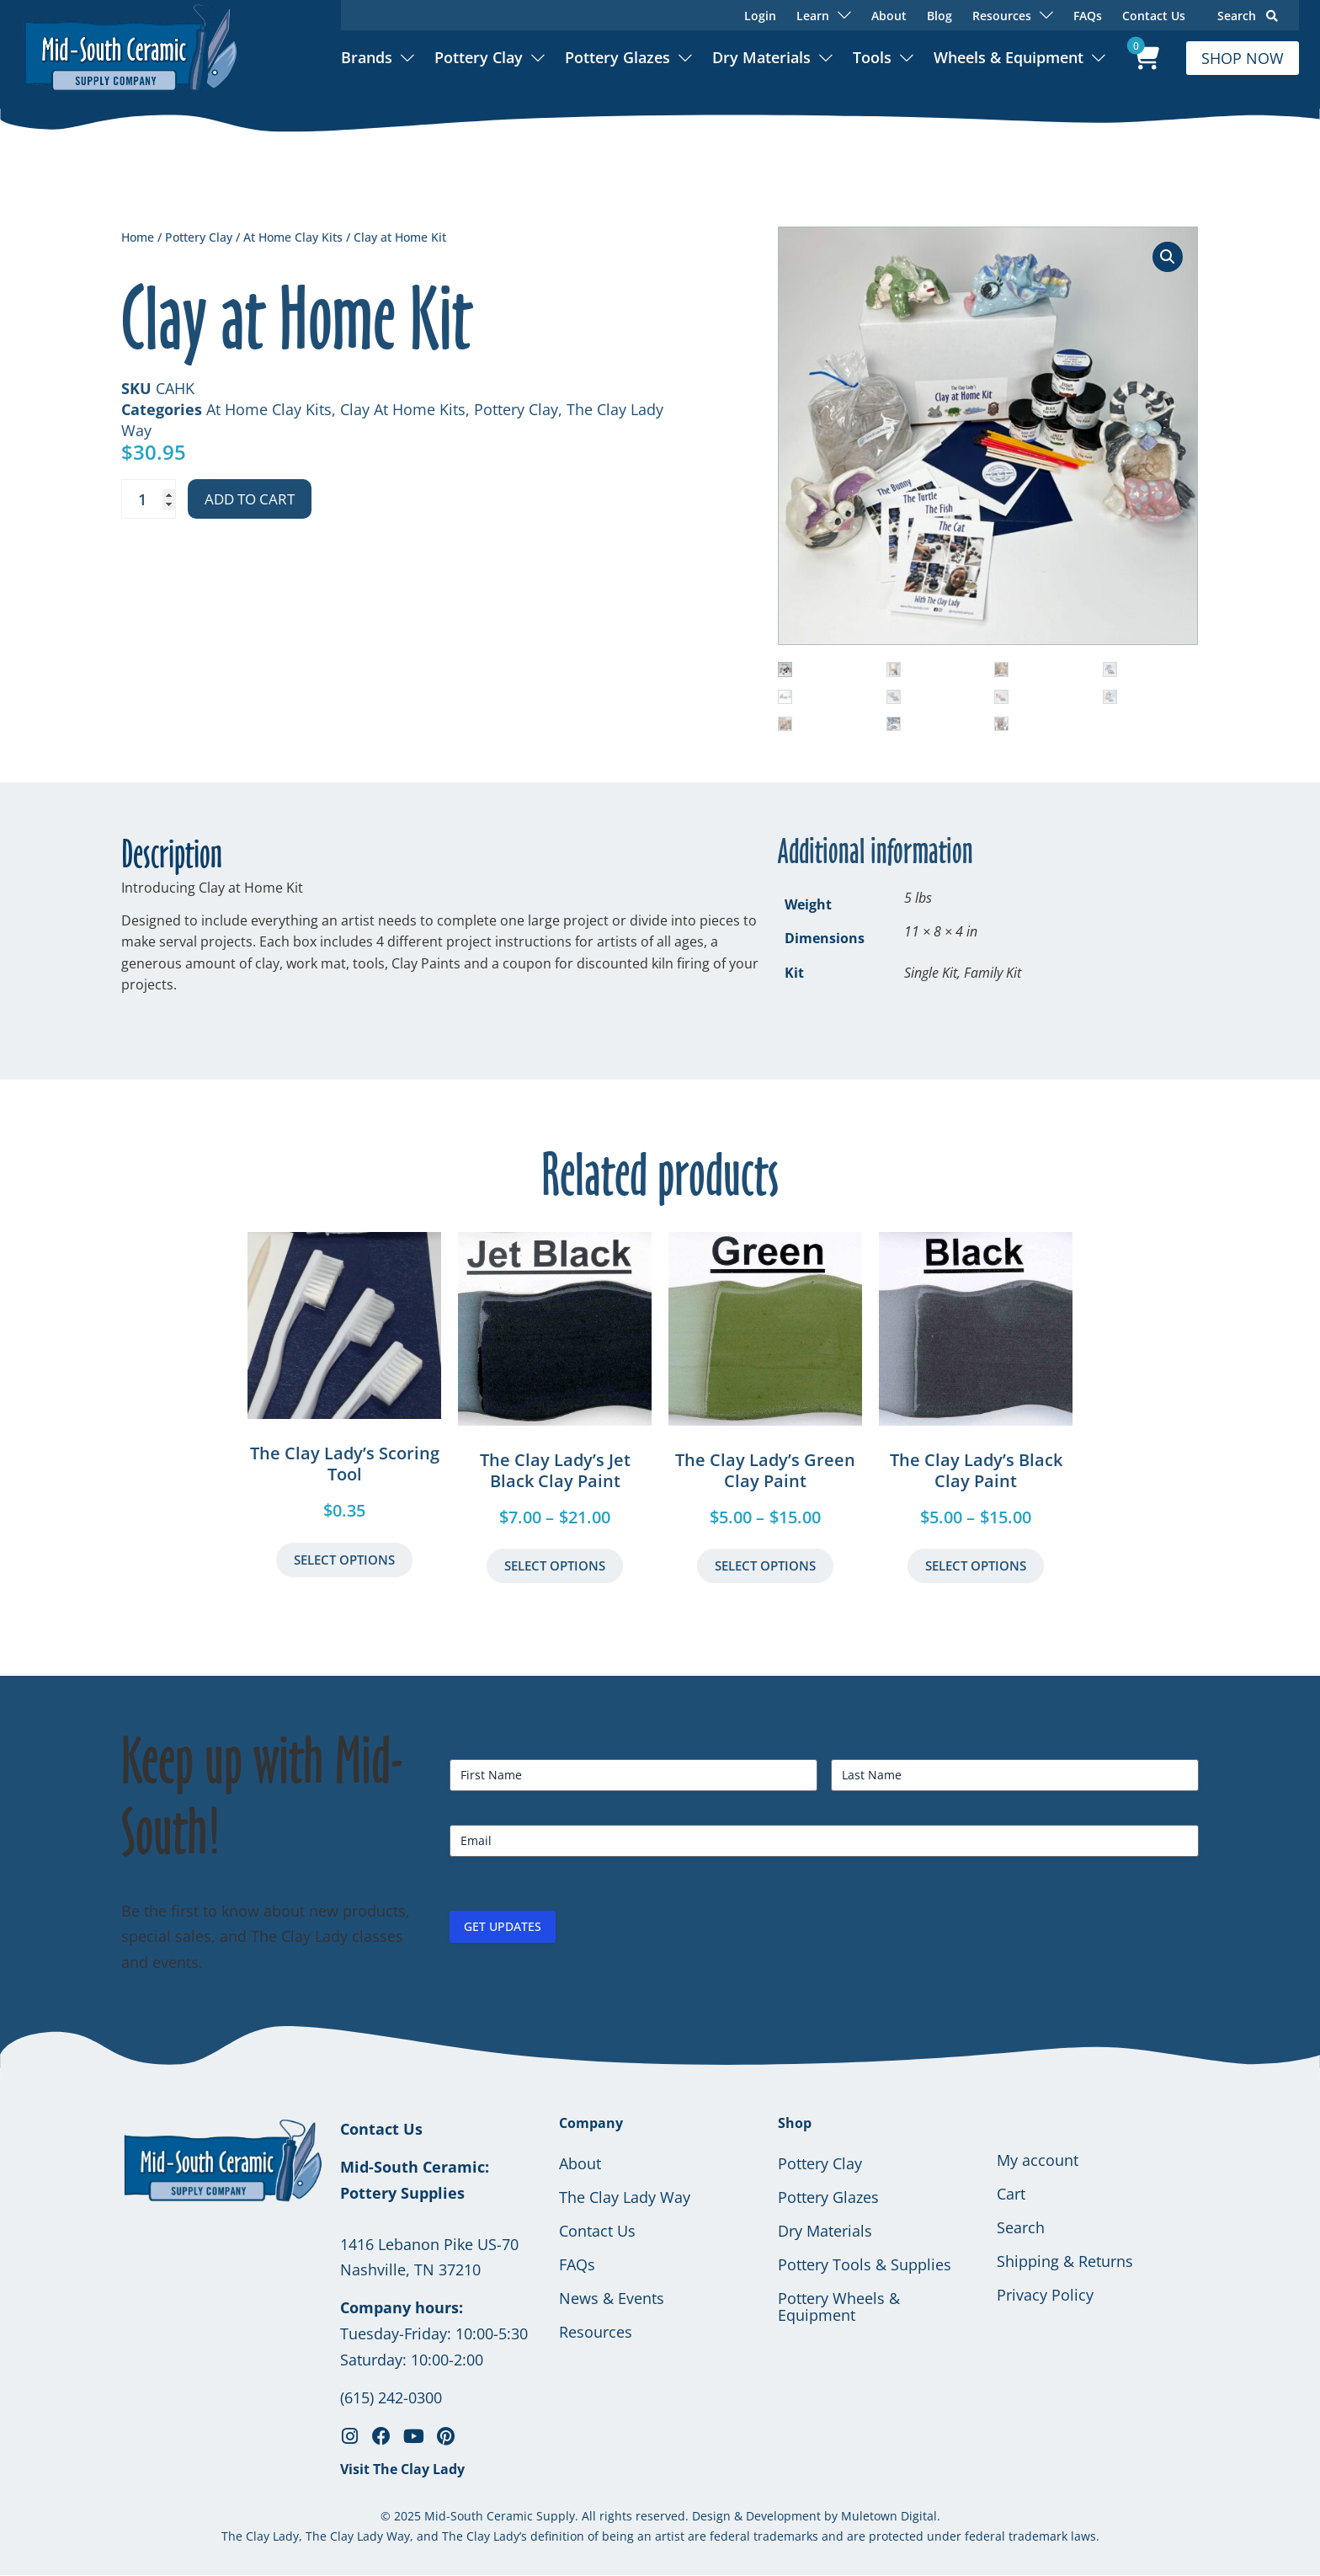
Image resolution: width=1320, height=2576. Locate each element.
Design (711, 2516)
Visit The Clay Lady (402, 2469)
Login (760, 16)
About (889, 16)
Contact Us (1153, 16)
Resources (595, 2332)
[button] (1167, 257)
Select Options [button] (344, 1559)
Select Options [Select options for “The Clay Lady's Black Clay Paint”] (975, 1565)
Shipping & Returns (1065, 2261)
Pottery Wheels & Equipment (839, 2306)
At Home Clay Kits (293, 237)
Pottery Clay (478, 57)
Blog (939, 16)
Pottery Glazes (617, 57)
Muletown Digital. (889, 2516)
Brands (366, 57)
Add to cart (250, 499)
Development (783, 2516)
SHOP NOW (1242, 58)
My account (1037, 2160)
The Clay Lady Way (624, 2197)
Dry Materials (761, 57)
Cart (1011, 2194)
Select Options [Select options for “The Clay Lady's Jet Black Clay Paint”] (554, 1565)
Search (1247, 16)
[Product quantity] (148, 499)
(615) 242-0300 (391, 2397)
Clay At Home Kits (403, 409)
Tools (872, 57)
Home (137, 237)
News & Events (611, 2298)
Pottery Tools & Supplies (864, 2264)
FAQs (1087, 16)
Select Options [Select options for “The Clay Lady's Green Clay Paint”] (765, 1565)
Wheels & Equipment (1008, 57)
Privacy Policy (1045, 2295)
